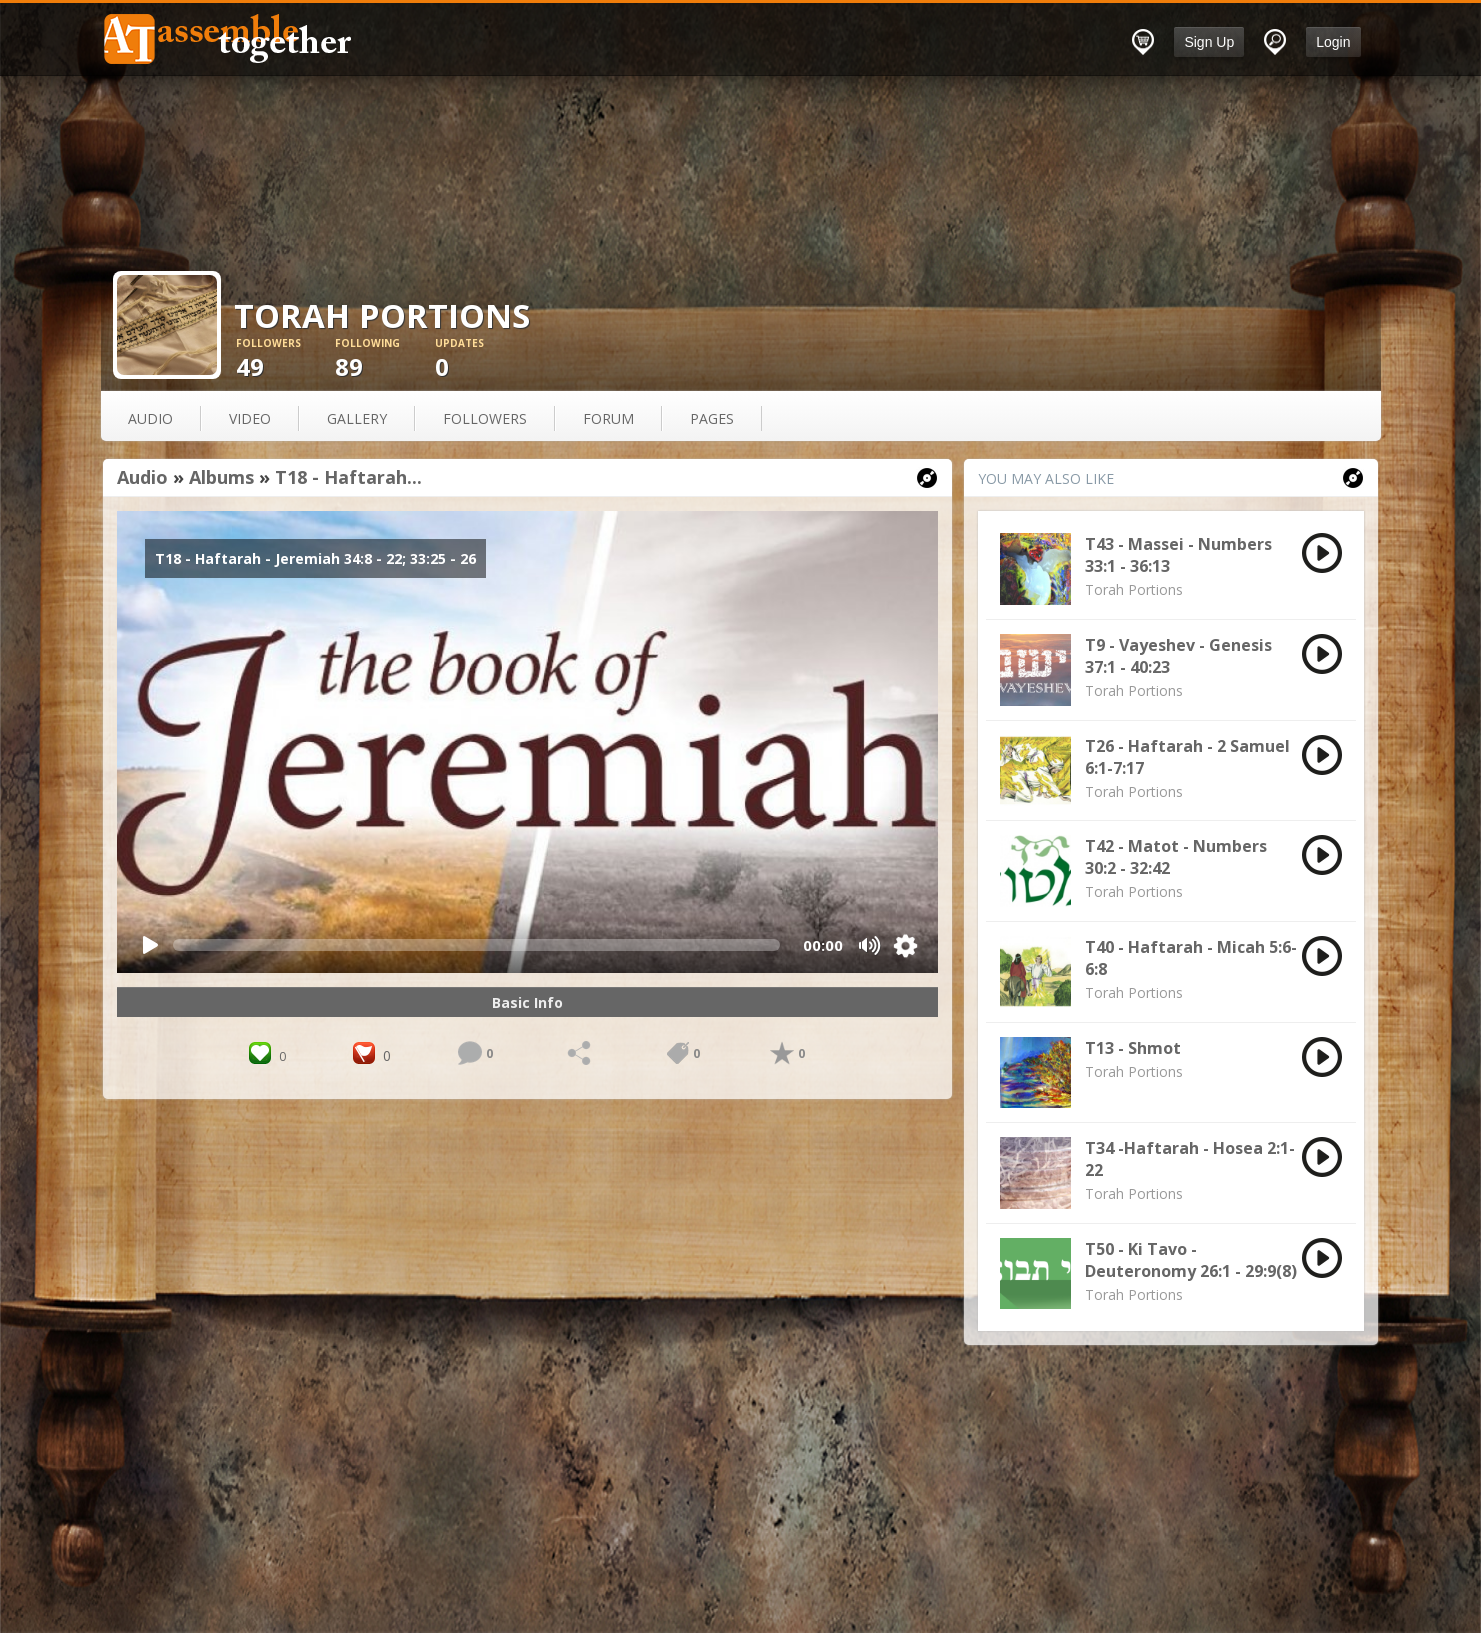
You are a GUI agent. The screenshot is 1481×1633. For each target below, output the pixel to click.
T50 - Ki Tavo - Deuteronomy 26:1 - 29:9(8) (1191, 1260)
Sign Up (1209, 42)
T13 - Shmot (1133, 1048)
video (250, 418)
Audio (142, 477)
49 (286, 359)
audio (150, 418)
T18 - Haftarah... (348, 477)
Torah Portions (1134, 589)
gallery (357, 418)
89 (385, 359)
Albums (221, 477)
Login (1333, 42)
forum (608, 418)
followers (485, 418)
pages (712, 418)
